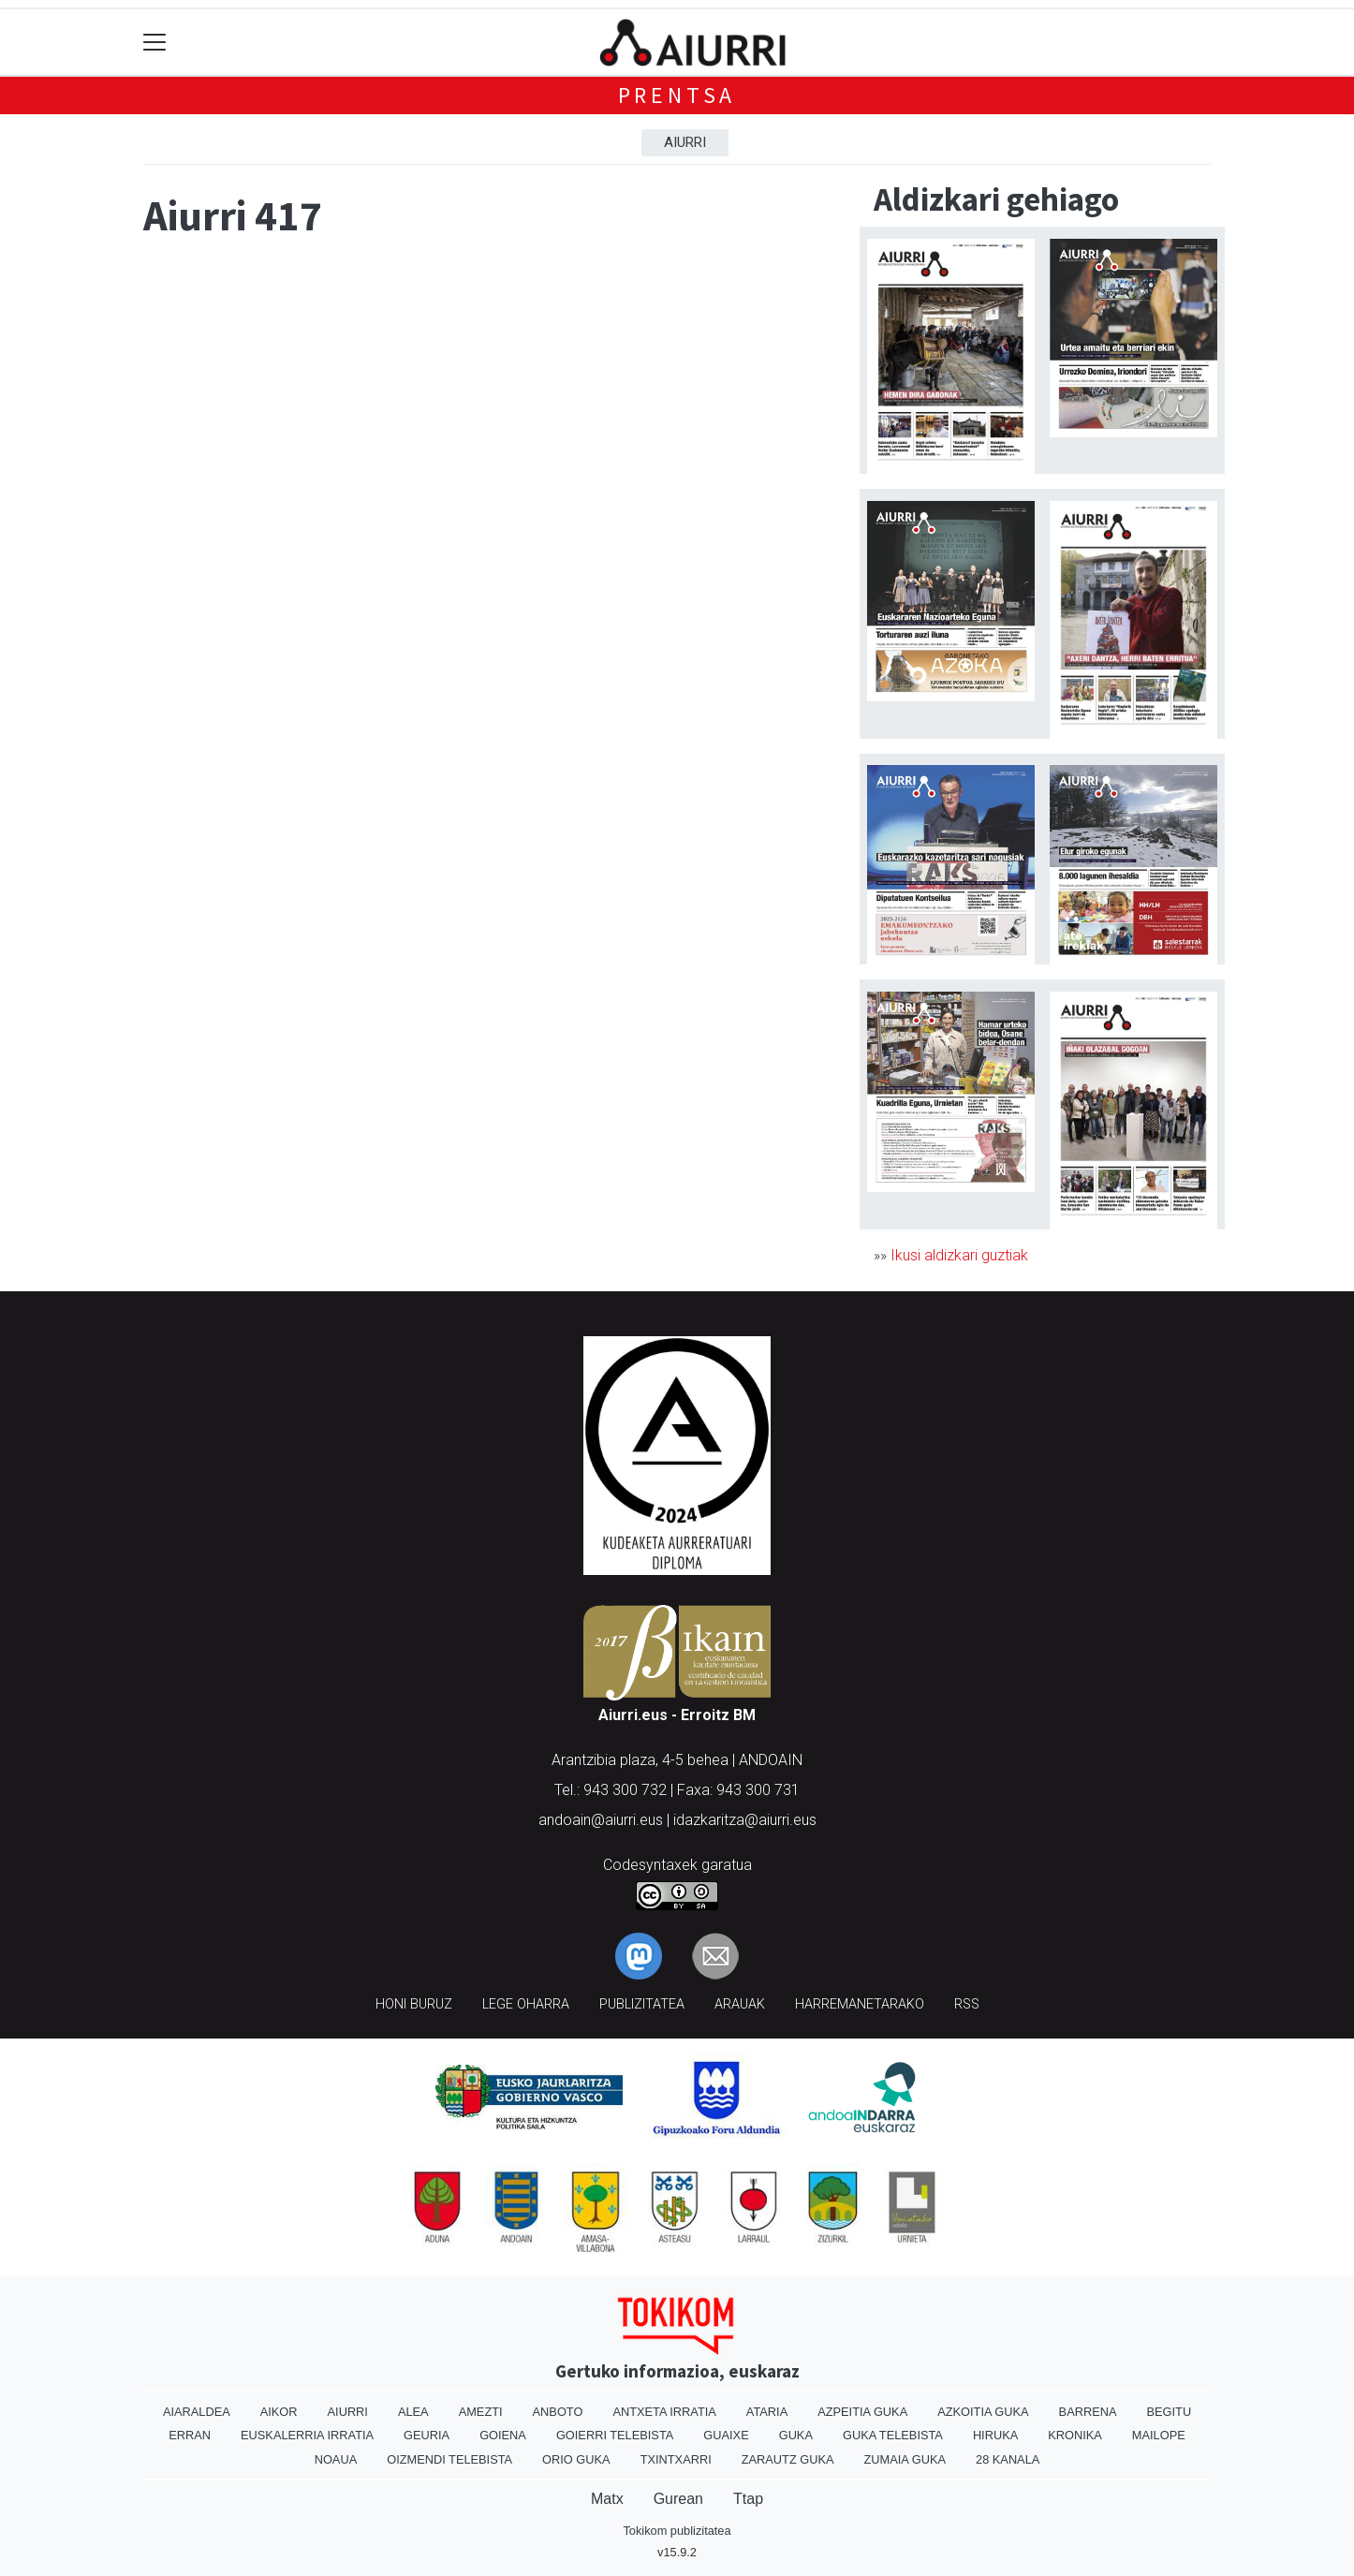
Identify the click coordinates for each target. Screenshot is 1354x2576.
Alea (413, 2412)
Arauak (739, 2004)
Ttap (748, 2499)
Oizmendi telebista (449, 2459)
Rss (966, 2004)
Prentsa (677, 95)
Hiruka (995, 2435)
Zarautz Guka (788, 2459)
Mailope (1158, 2435)
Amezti (481, 2412)
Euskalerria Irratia (307, 2435)
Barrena (1088, 2412)
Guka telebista (893, 2435)
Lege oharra (525, 2004)
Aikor (279, 2412)
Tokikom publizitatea (676, 2531)
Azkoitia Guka (982, 2412)
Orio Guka (576, 2459)
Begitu (1168, 2412)
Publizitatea (641, 2004)
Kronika (1075, 2435)
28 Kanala (1007, 2459)
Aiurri (685, 142)
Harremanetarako (859, 2004)
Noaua (336, 2459)
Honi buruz (413, 2004)
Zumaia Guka (905, 2459)
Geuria (426, 2435)
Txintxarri (676, 2459)
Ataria (766, 2412)
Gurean (678, 2499)
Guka (796, 2435)
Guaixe (725, 2435)
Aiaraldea (196, 2412)
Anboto (558, 2412)
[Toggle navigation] (155, 42)
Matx (607, 2499)
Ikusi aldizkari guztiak (959, 1255)
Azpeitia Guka (862, 2412)
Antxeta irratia (663, 2412)
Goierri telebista (614, 2435)
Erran (190, 2435)
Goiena (502, 2435)
